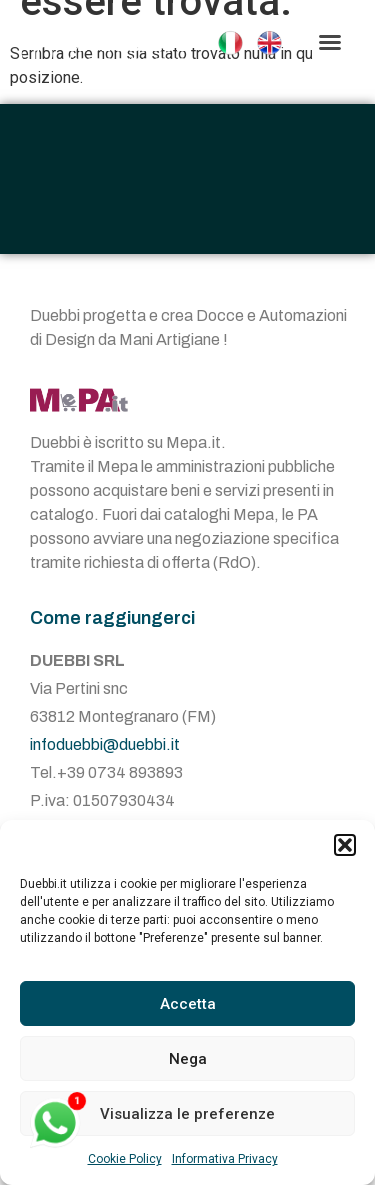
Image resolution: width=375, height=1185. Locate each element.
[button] (345, 845)
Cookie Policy (125, 1159)
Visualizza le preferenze (187, 1114)
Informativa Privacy (225, 1159)
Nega (188, 1059)
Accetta (188, 1004)
